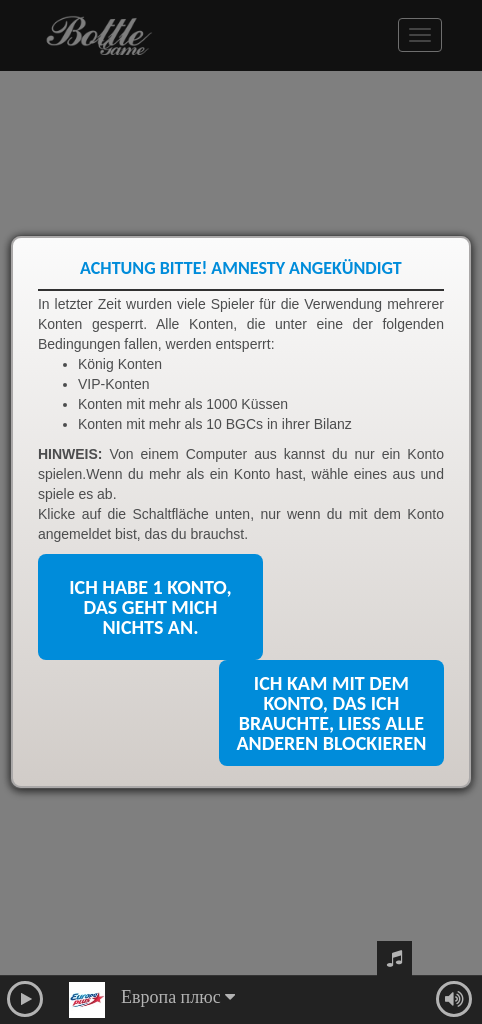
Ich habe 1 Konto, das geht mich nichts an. (150, 607)
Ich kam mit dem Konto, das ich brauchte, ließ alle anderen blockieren (331, 713)
